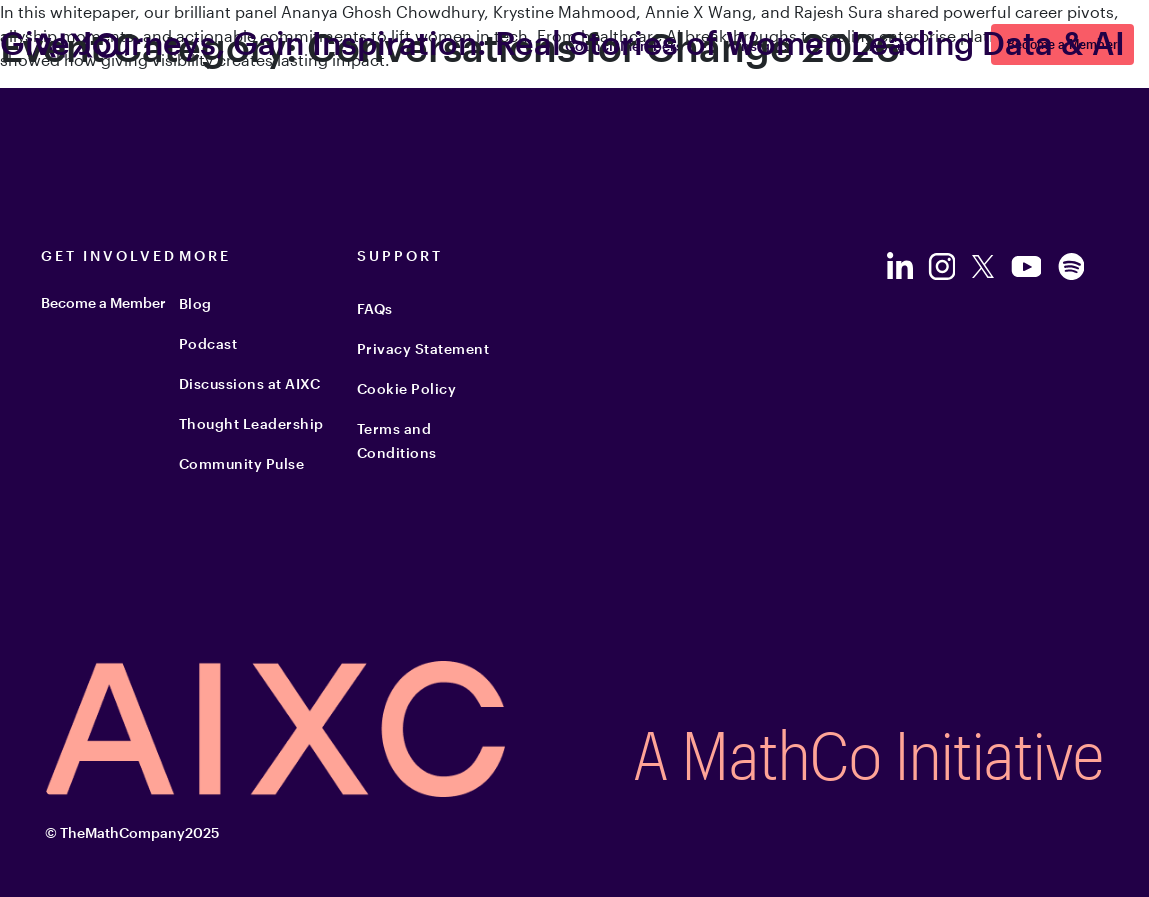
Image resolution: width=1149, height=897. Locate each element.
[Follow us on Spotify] (1071, 266)
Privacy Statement (423, 348)
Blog (195, 303)
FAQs (375, 308)
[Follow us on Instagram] (941, 266)
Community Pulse (242, 463)
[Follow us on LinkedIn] (899, 266)
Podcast (208, 343)
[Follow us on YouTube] (1025, 266)
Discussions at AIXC (250, 383)
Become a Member (103, 302)
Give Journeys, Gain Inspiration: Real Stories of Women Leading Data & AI (562, 42)
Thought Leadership (251, 423)
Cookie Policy (407, 388)
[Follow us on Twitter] (983, 266)
